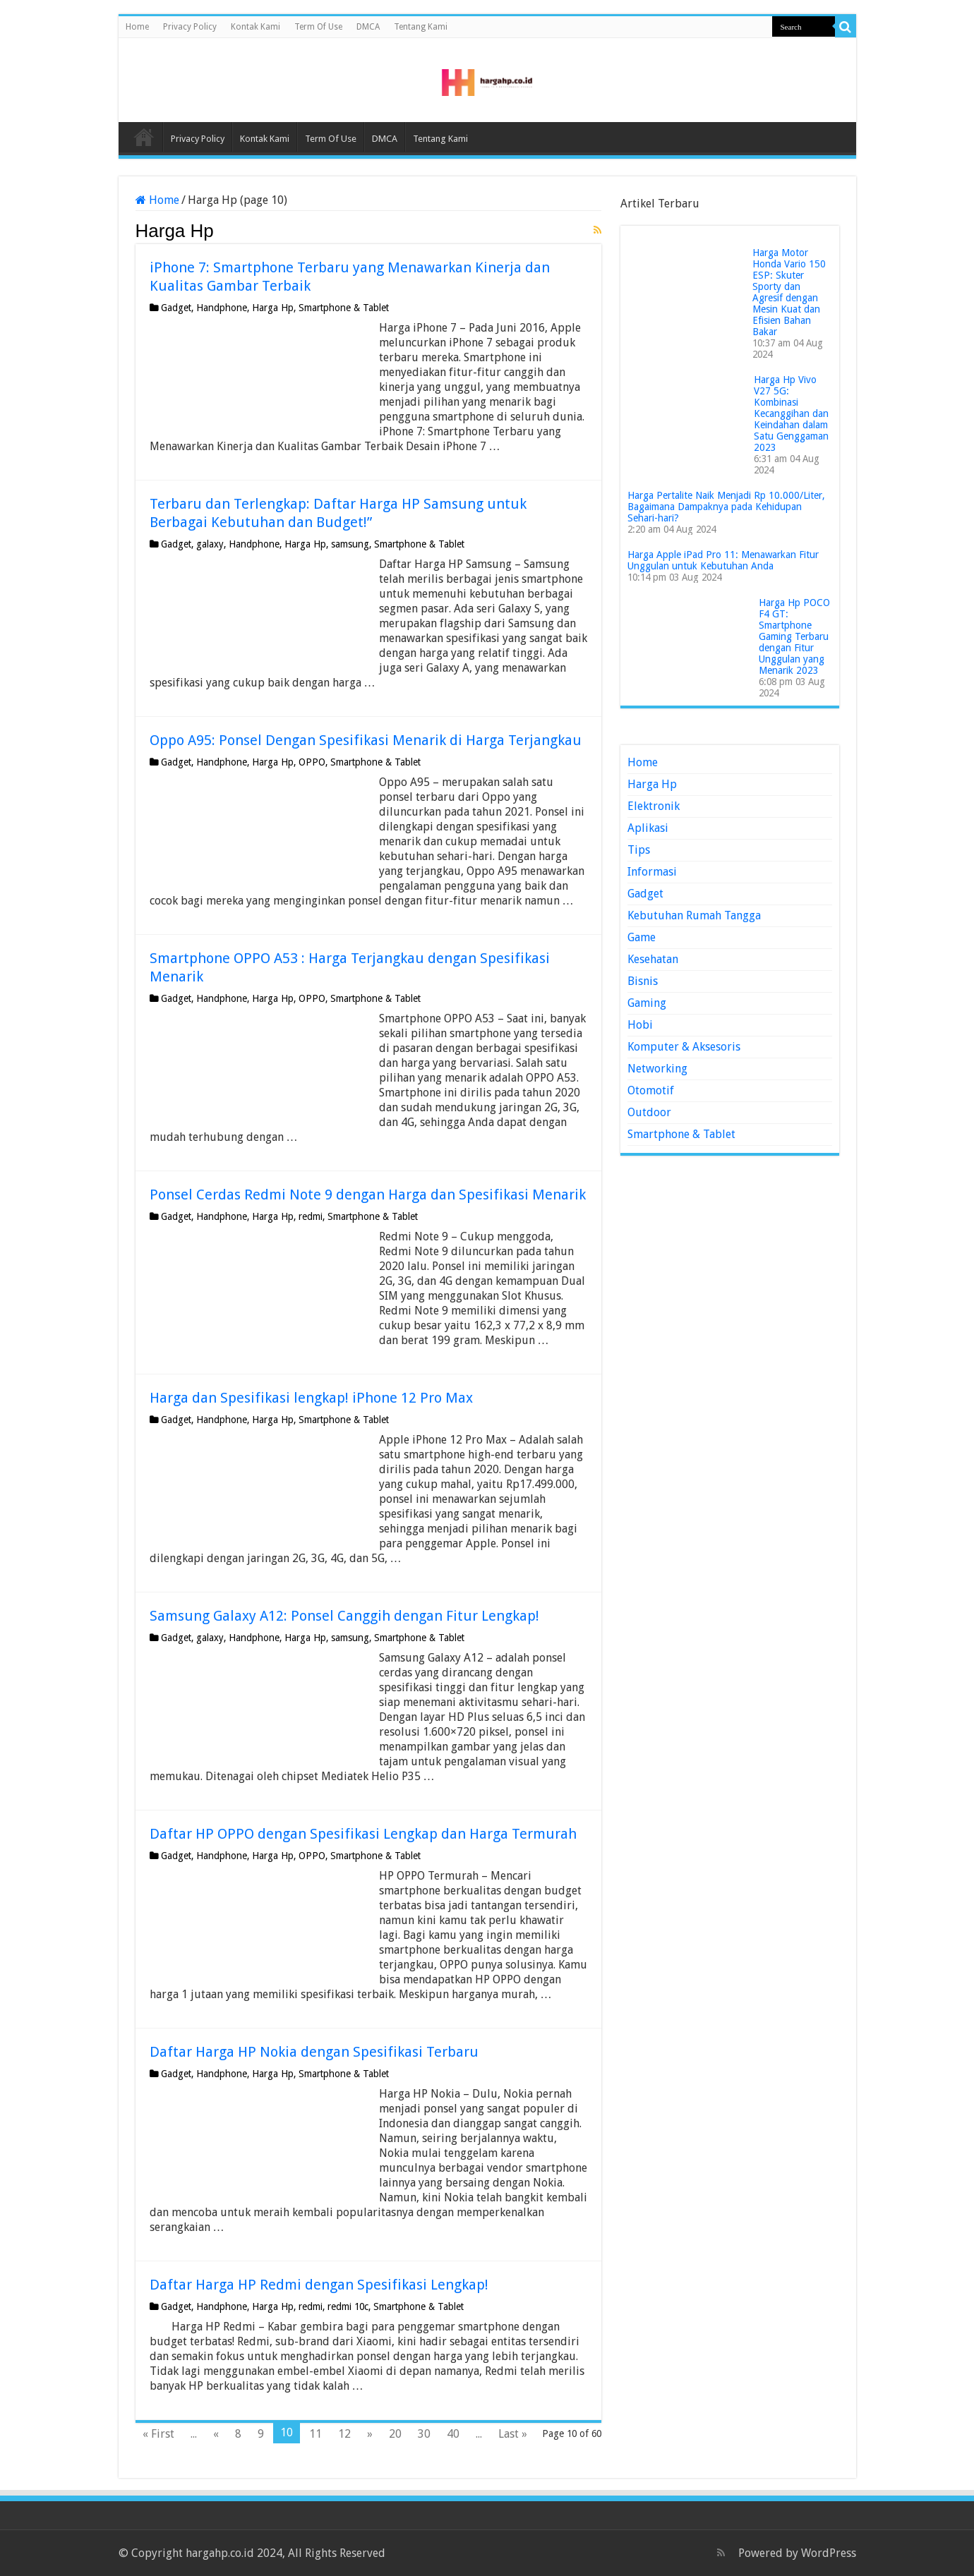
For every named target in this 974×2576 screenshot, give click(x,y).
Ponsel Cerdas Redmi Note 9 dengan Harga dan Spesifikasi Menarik (368, 1194)
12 (344, 2434)
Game (641, 937)
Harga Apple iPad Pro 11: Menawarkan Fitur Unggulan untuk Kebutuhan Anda (723, 560)
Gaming (646, 1003)
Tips (638, 850)
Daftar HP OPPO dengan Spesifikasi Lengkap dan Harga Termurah (363, 1833)
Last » (512, 2434)
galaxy (210, 544)
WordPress (828, 2553)
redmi (311, 1216)
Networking (657, 1068)
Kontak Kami (255, 27)
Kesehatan (652, 959)
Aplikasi (647, 828)
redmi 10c (347, 2306)
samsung (350, 544)
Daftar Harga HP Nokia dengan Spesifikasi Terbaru (314, 2051)
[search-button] (845, 26)
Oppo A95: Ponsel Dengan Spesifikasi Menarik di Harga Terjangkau (366, 740)
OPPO (312, 762)
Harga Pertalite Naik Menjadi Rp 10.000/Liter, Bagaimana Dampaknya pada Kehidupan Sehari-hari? (726, 507)
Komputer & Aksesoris (683, 1046)
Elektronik (653, 806)
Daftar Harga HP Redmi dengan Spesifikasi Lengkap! (319, 2284)
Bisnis (642, 981)
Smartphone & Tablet (344, 307)
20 (395, 2434)
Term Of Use (318, 27)
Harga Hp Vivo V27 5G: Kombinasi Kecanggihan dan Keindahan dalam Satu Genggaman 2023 (791, 413)
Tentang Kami (420, 27)
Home (137, 27)
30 (424, 2434)
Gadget (176, 307)
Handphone (221, 307)
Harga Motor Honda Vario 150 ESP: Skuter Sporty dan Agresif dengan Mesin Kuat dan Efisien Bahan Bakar (789, 292)
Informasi (652, 871)
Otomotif (650, 1090)
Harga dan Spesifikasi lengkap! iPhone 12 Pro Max (311, 1397)
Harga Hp (273, 307)
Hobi (640, 1025)
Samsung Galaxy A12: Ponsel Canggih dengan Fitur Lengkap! (344, 1615)
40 (453, 2434)
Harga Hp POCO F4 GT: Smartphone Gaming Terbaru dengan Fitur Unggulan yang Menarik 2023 (794, 636)
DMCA (368, 27)
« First (158, 2434)
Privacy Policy (190, 27)
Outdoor (649, 1112)
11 (315, 2434)
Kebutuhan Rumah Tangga (694, 915)
